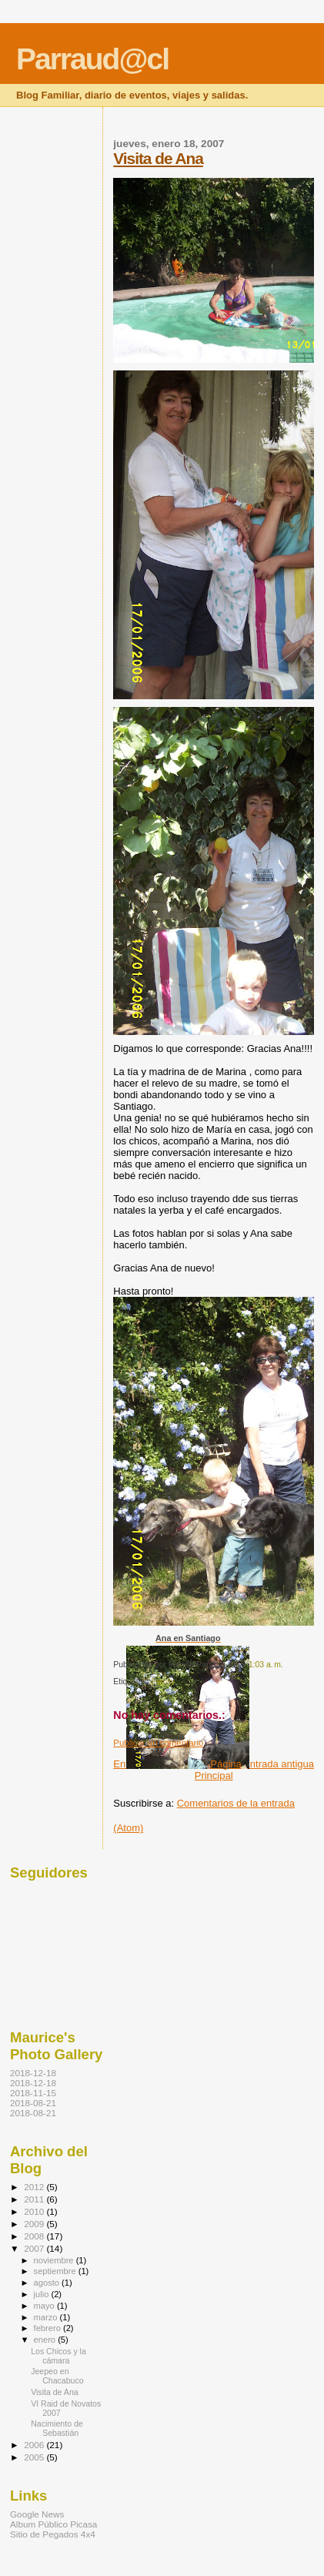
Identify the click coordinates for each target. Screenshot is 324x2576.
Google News (37, 2514)
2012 (35, 2187)
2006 (35, 2445)
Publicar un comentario (158, 1742)
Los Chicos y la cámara (58, 2356)
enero (46, 2339)
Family (163, 1681)
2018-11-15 (33, 2093)
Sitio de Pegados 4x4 (52, 2534)
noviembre (55, 2260)
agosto (48, 2282)
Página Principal (218, 1769)
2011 (35, 2199)
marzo (47, 2317)
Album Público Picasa (53, 2524)
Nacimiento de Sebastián (57, 2428)
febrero (48, 2328)
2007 (35, 2248)
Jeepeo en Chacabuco (57, 2376)
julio (43, 2294)
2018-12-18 (33, 2073)
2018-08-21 (33, 2103)
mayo (45, 2305)
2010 (35, 2211)
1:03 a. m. (266, 1664)
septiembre (56, 2271)
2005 (35, 2457)
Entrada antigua (278, 1764)
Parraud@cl (92, 58)
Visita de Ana (157, 158)
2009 (35, 2224)
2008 (35, 2236)
